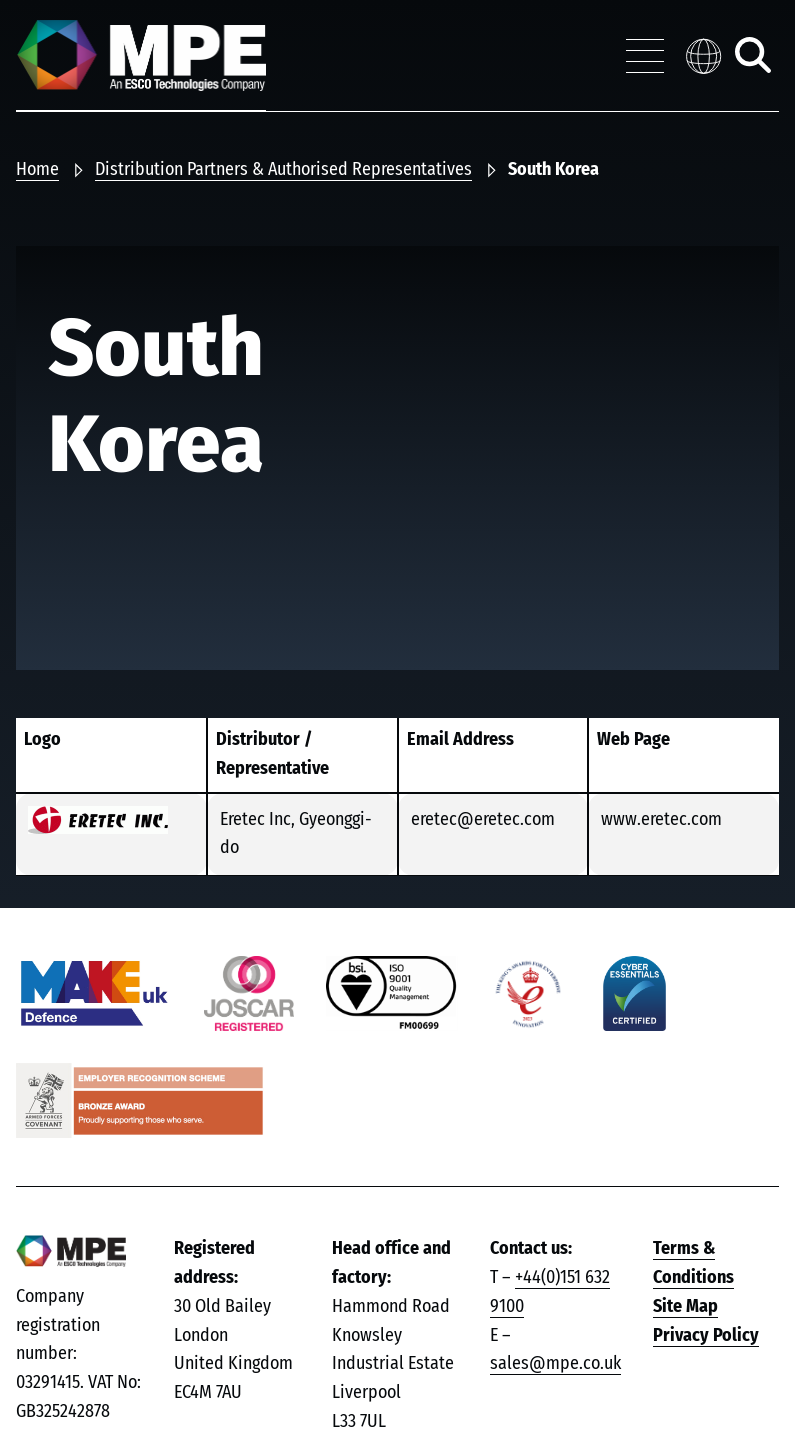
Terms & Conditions (693, 1263)
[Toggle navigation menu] (645, 56)
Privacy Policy (706, 1336)
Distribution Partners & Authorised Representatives (283, 170)
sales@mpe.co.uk (555, 1364)
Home (37, 170)
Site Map (685, 1307)
